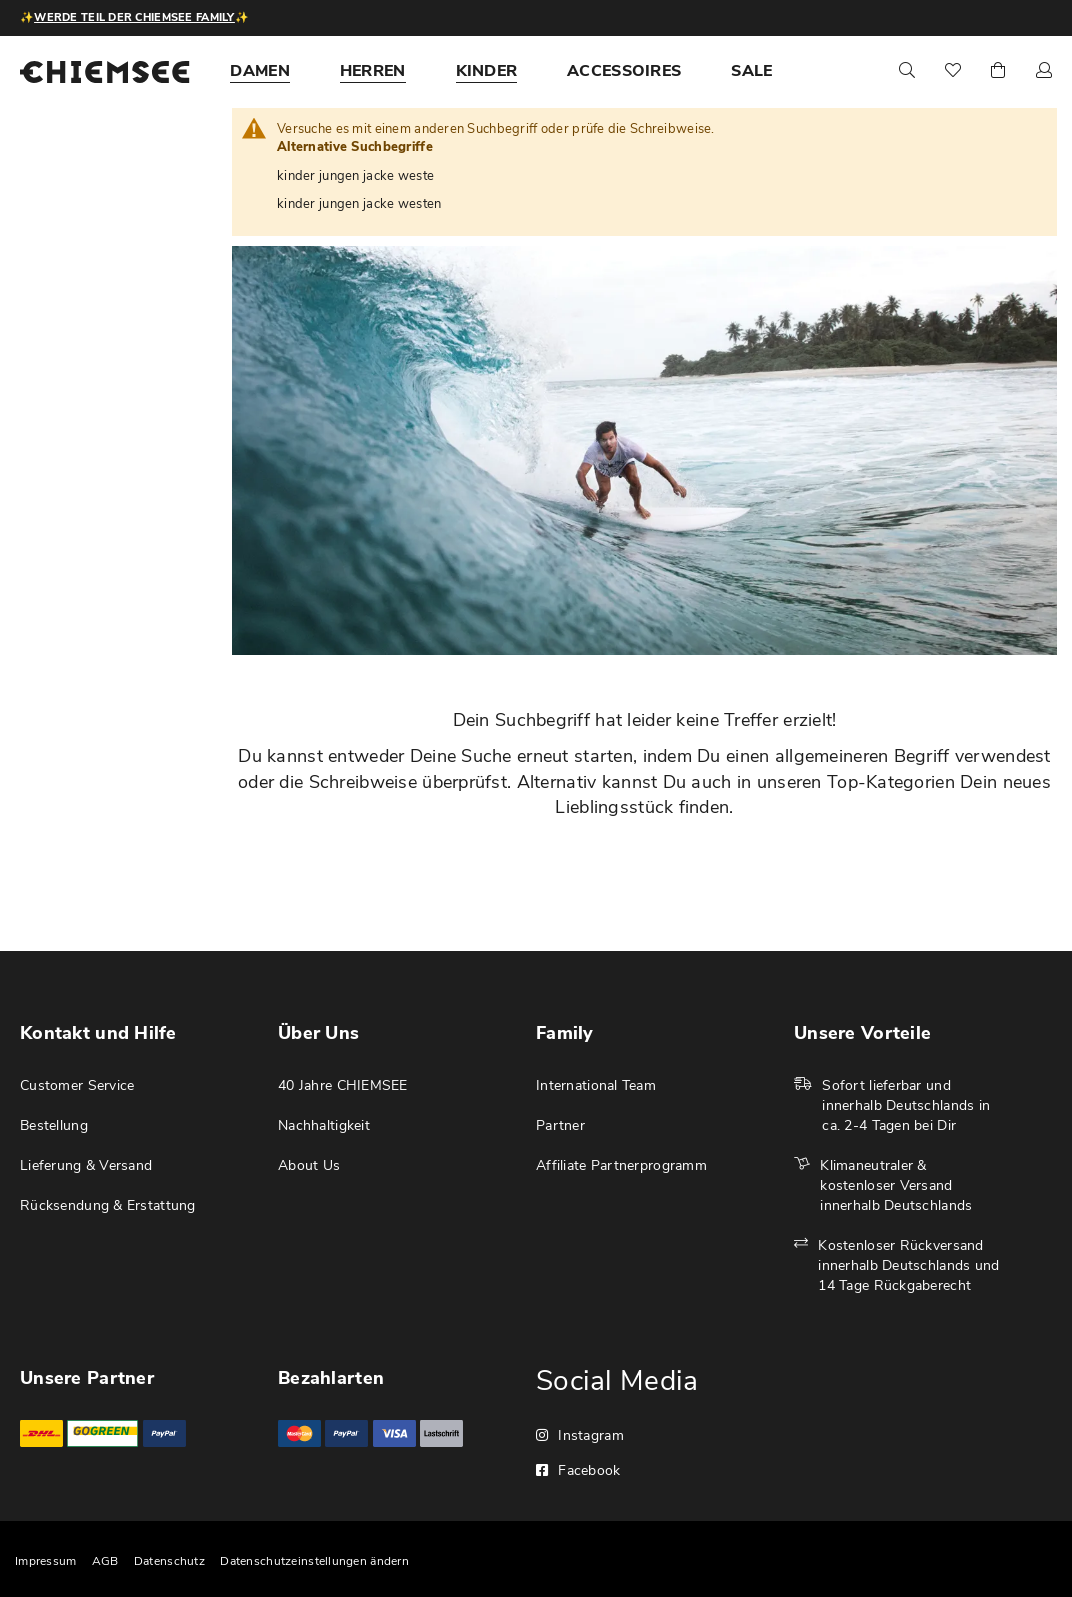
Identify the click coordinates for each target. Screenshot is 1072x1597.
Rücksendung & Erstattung (108, 1205)
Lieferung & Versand (86, 1165)
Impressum (46, 1561)
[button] (1044, 71)
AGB (105, 1561)
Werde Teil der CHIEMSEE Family (134, 17)
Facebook (578, 1470)
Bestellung (54, 1125)
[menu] (526, 71)
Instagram (580, 1435)
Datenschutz (169, 1561)
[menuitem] (259, 71)
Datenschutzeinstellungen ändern (314, 1561)
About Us (309, 1165)
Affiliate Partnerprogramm (621, 1165)
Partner (560, 1125)
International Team (596, 1085)
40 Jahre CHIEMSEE (343, 1085)
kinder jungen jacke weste (355, 176)
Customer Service (77, 1085)
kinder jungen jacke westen (359, 204)
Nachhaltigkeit (324, 1125)
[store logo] (105, 72)
